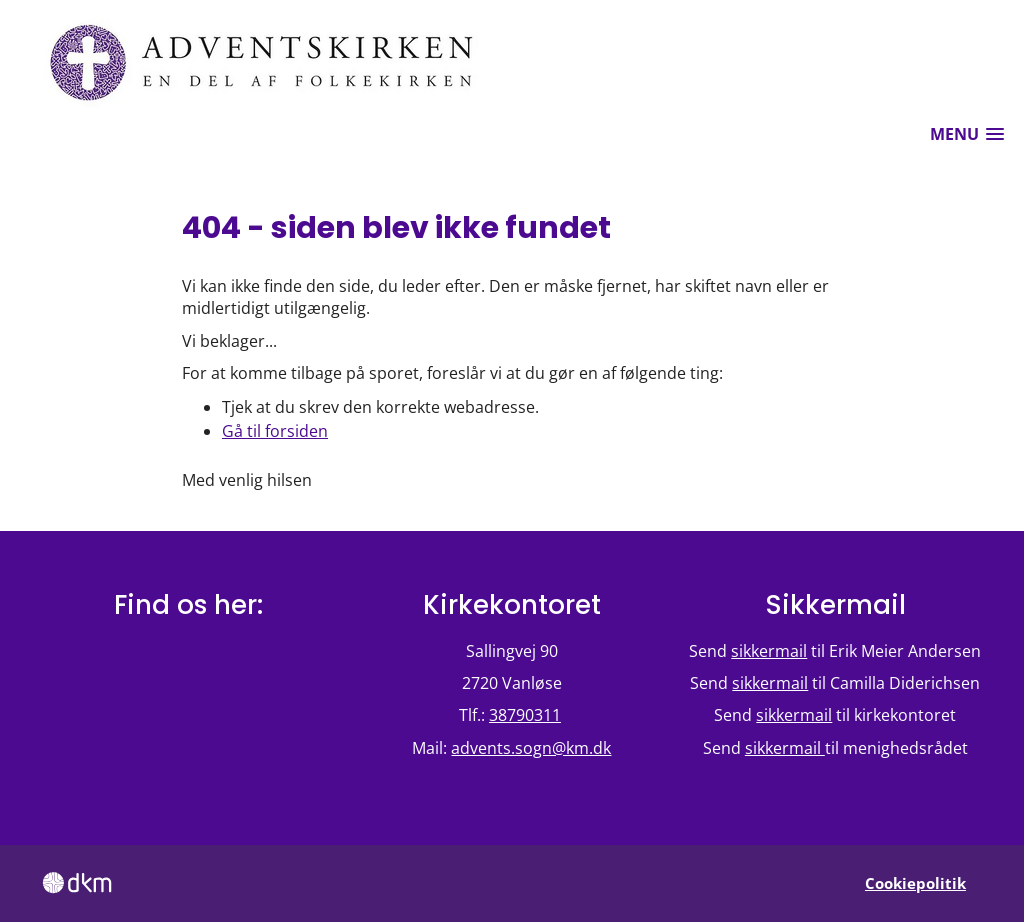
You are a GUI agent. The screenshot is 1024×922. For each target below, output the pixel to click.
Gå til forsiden (275, 431)
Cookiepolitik (915, 883)
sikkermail (769, 651)
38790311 (525, 715)
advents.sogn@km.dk (531, 748)
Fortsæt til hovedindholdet (0, 0)
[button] (967, 134)
